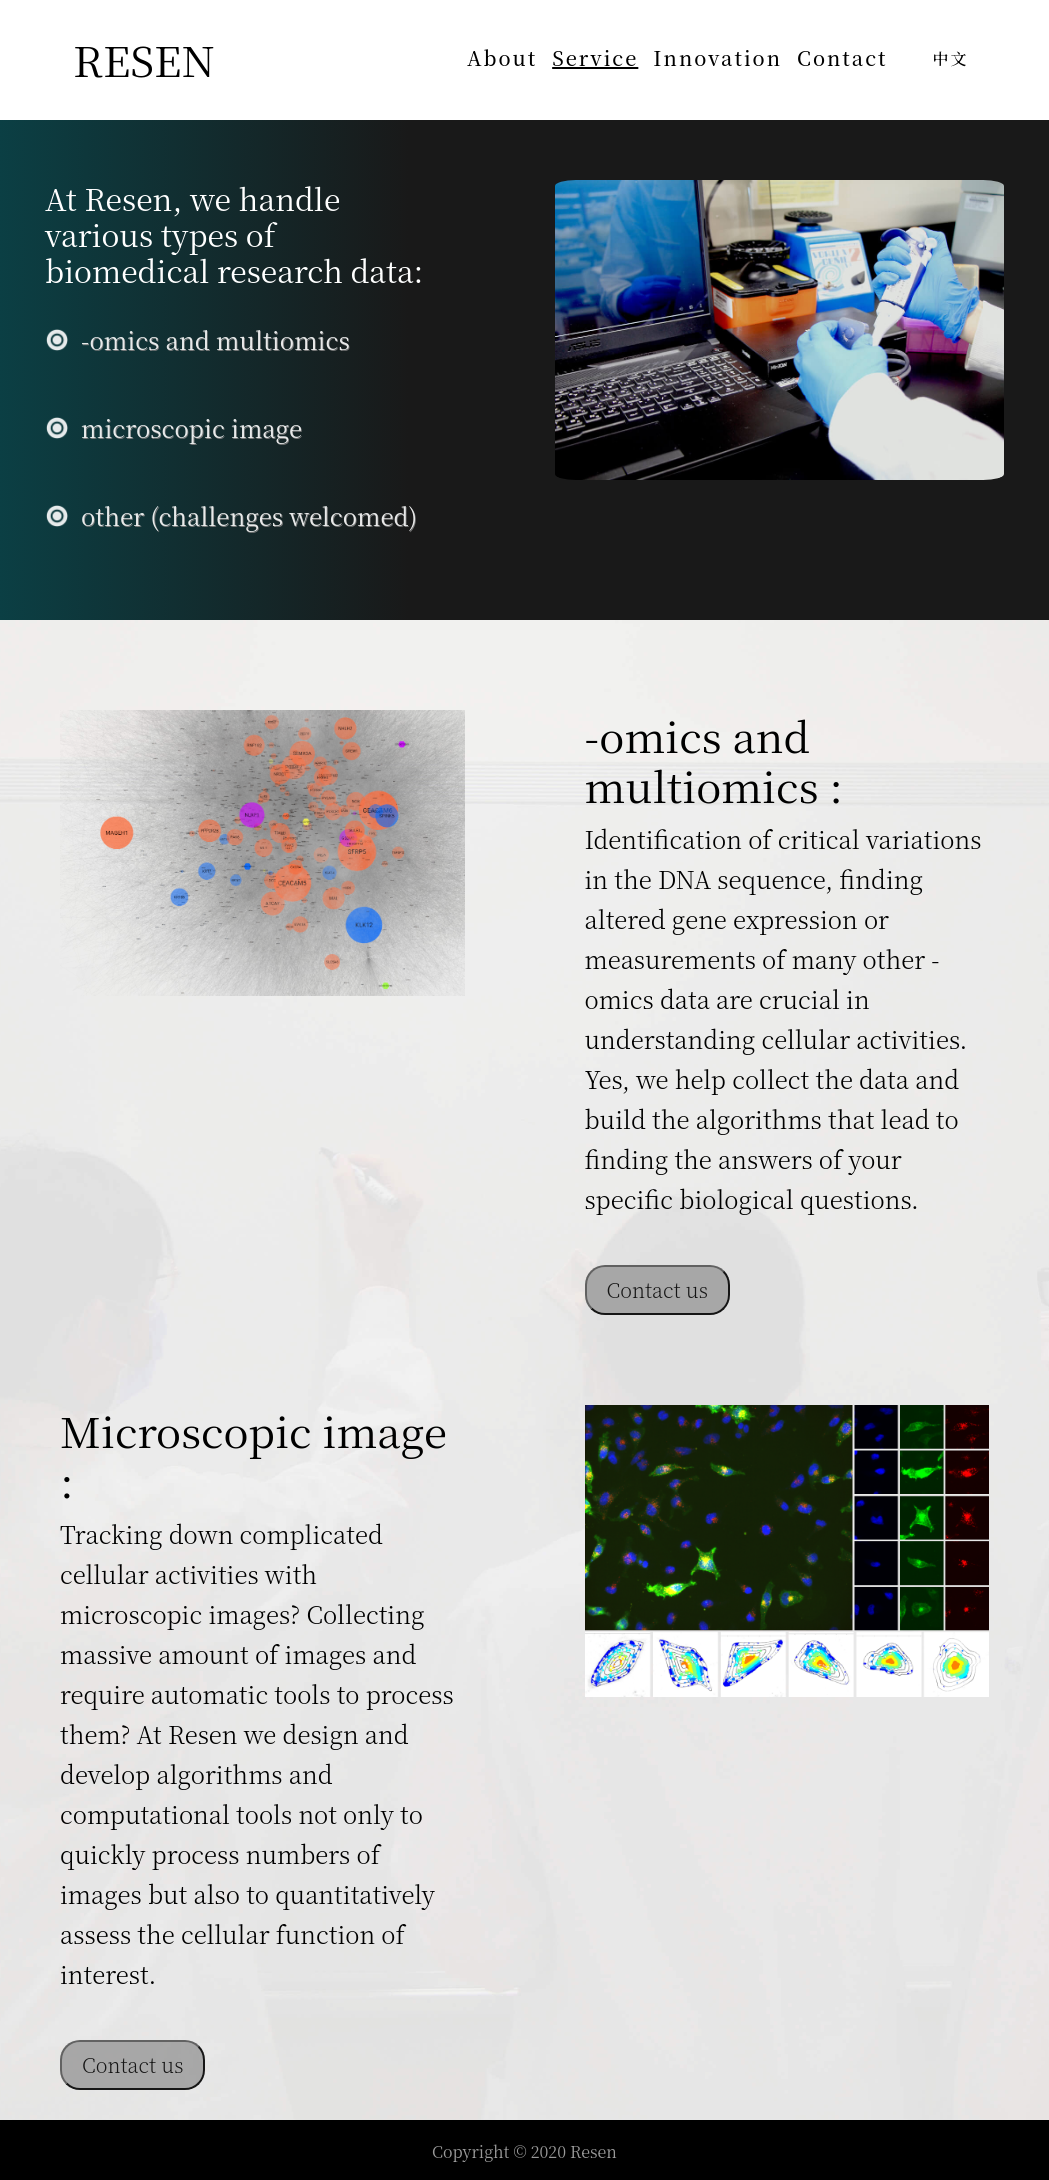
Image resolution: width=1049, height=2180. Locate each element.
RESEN (144, 59)
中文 (951, 58)
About (502, 57)
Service (595, 57)
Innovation (717, 57)
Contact (842, 57)
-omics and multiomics (215, 339)
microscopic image (191, 427)
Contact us (657, 1289)
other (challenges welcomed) (249, 515)
